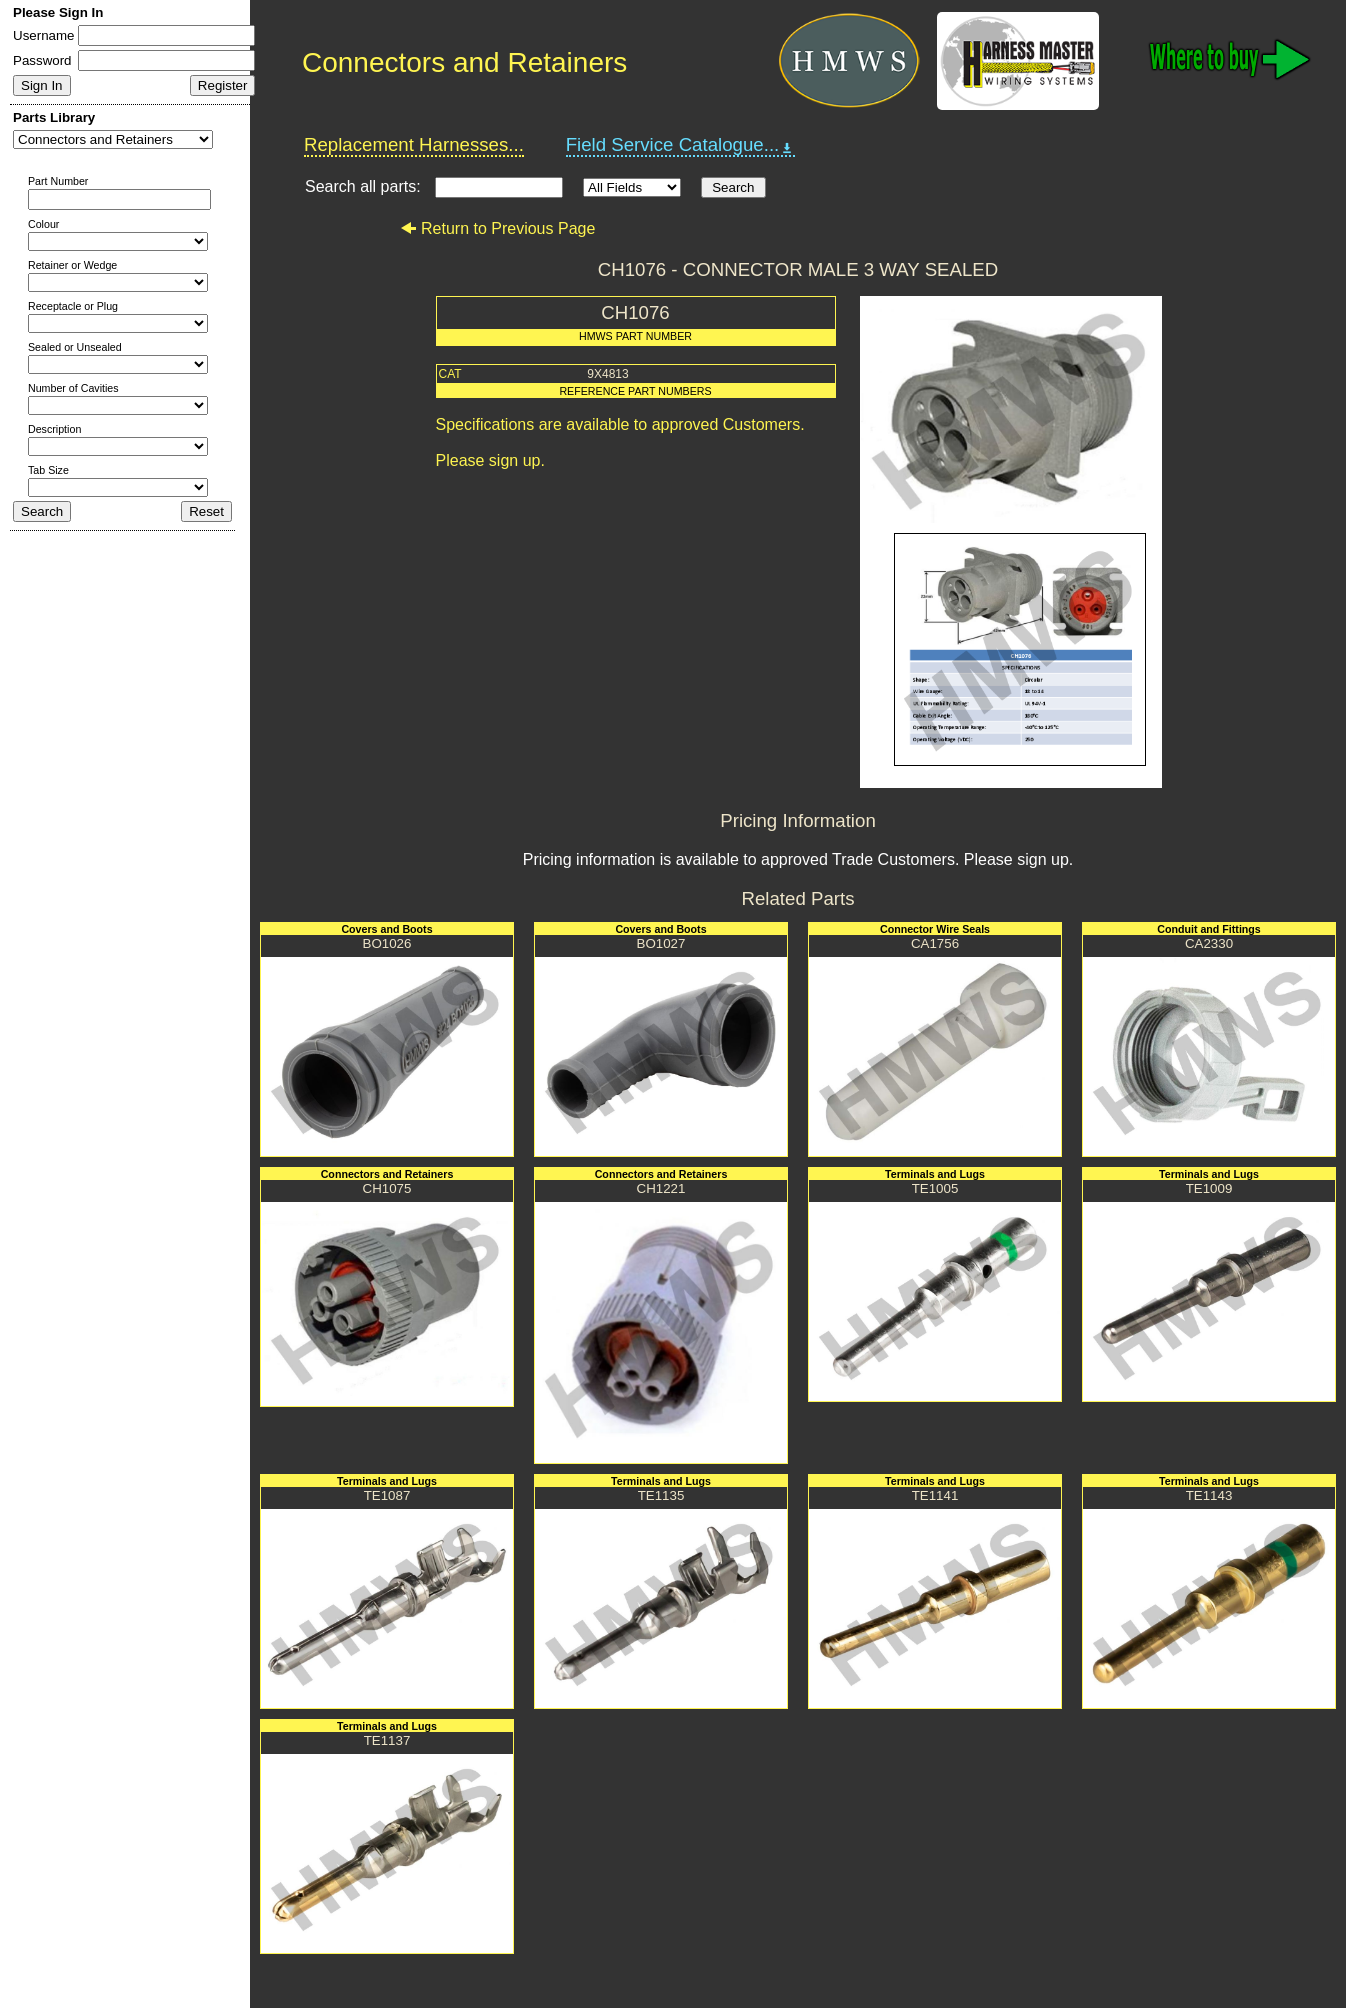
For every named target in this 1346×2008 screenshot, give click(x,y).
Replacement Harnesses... (414, 144)
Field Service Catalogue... (681, 145)
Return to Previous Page (497, 228)
